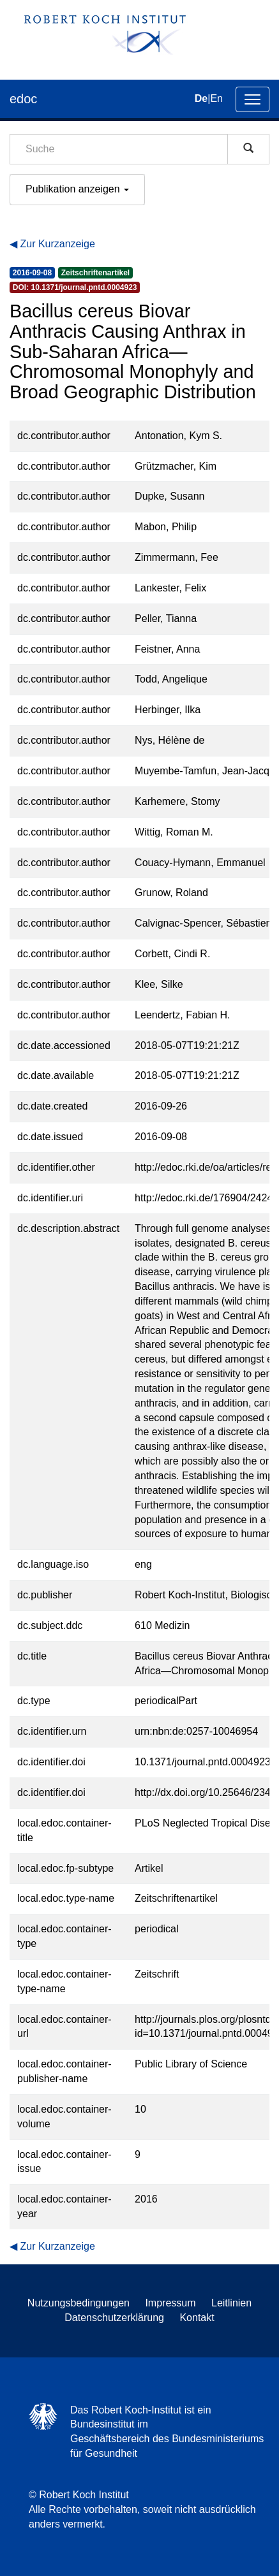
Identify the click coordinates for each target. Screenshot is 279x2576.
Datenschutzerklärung (114, 2317)
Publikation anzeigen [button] (77, 189)
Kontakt (196, 2317)
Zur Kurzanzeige (57, 243)
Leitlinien (231, 2302)
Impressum (170, 2302)
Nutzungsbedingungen (78, 2302)
